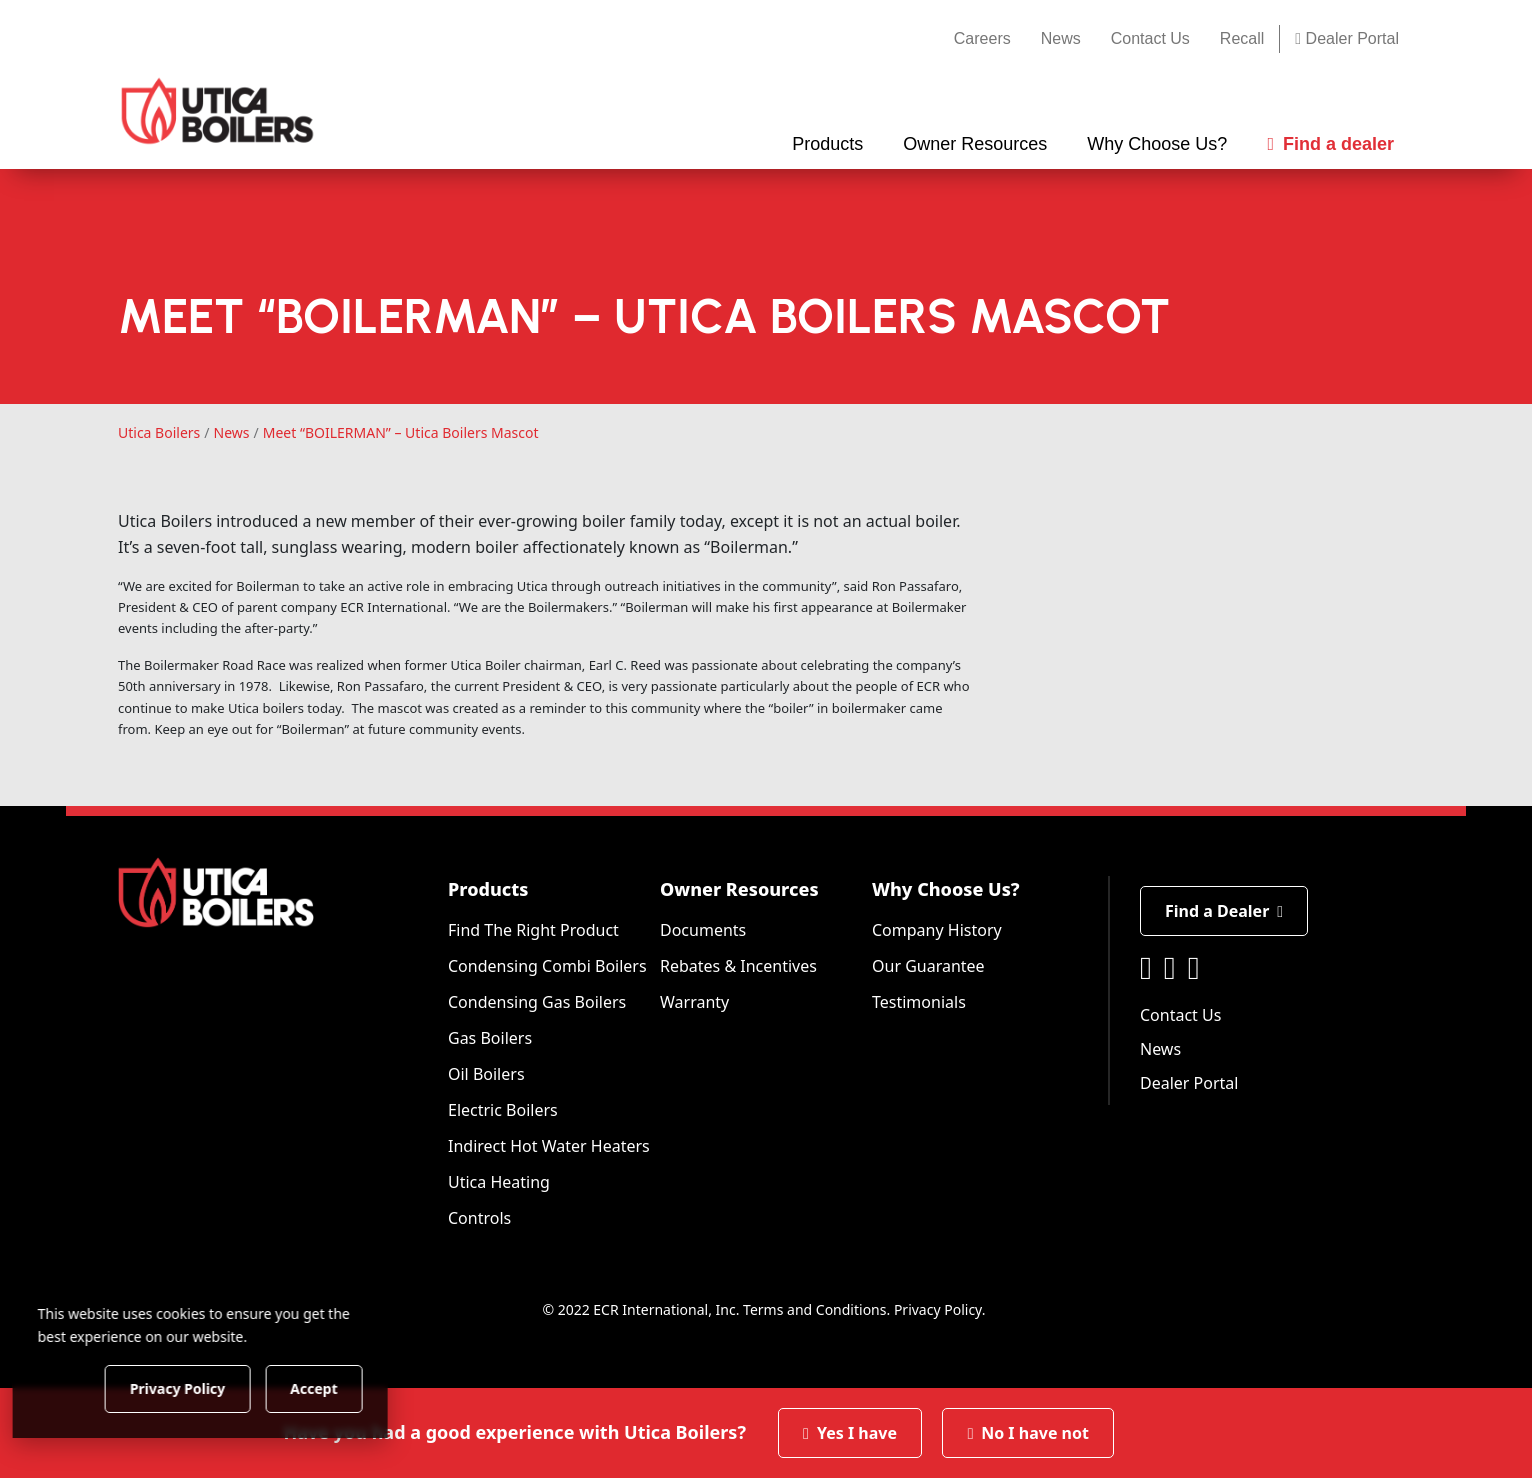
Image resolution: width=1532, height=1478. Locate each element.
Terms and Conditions (814, 1309)
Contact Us (1150, 38)
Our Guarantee (928, 966)
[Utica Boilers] (217, 111)
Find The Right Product (533, 930)
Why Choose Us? (946, 889)
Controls (479, 1218)
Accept (341, 1387)
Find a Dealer (1224, 911)
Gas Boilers (490, 1038)
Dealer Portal (1347, 38)
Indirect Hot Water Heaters (549, 1146)
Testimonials (919, 1002)
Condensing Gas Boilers (537, 1002)
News (1061, 38)
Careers (982, 38)
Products (488, 889)
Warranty (694, 1002)
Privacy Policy (938, 1309)
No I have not (1028, 1433)
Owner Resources (739, 889)
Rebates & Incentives (738, 966)
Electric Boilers (503, 1110)
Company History (937, 930)
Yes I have (850, 1433)
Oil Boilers (486, 1074)
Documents (703, 930)
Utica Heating (499, 1182)
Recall (1242, 38)
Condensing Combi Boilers (547, 966)
